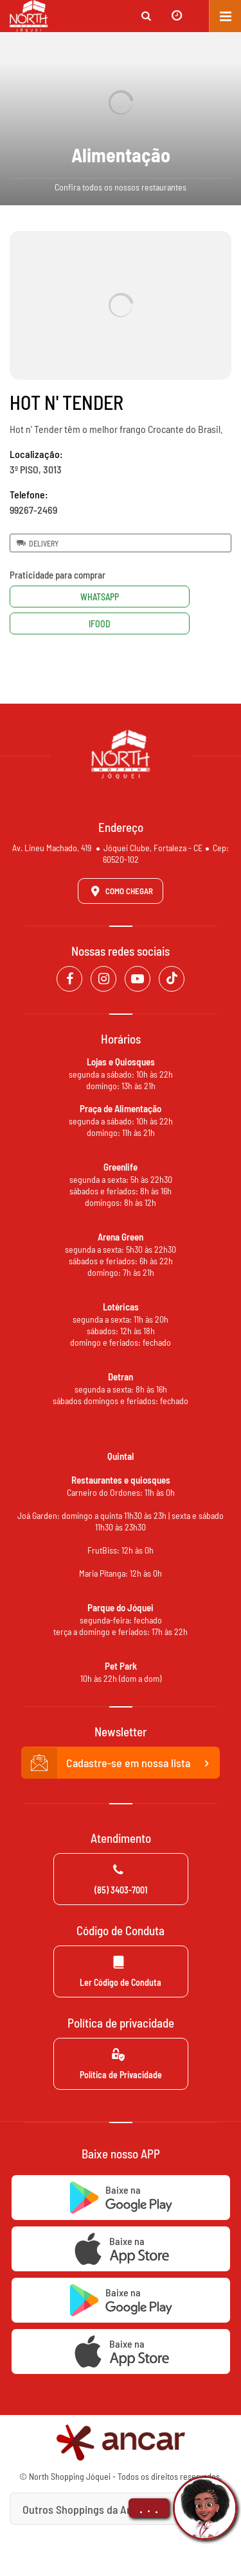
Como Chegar (119, 891)
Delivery (35, 543)
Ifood (100, 623)
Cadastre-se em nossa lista (120, 1763)
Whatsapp (99, 596)
